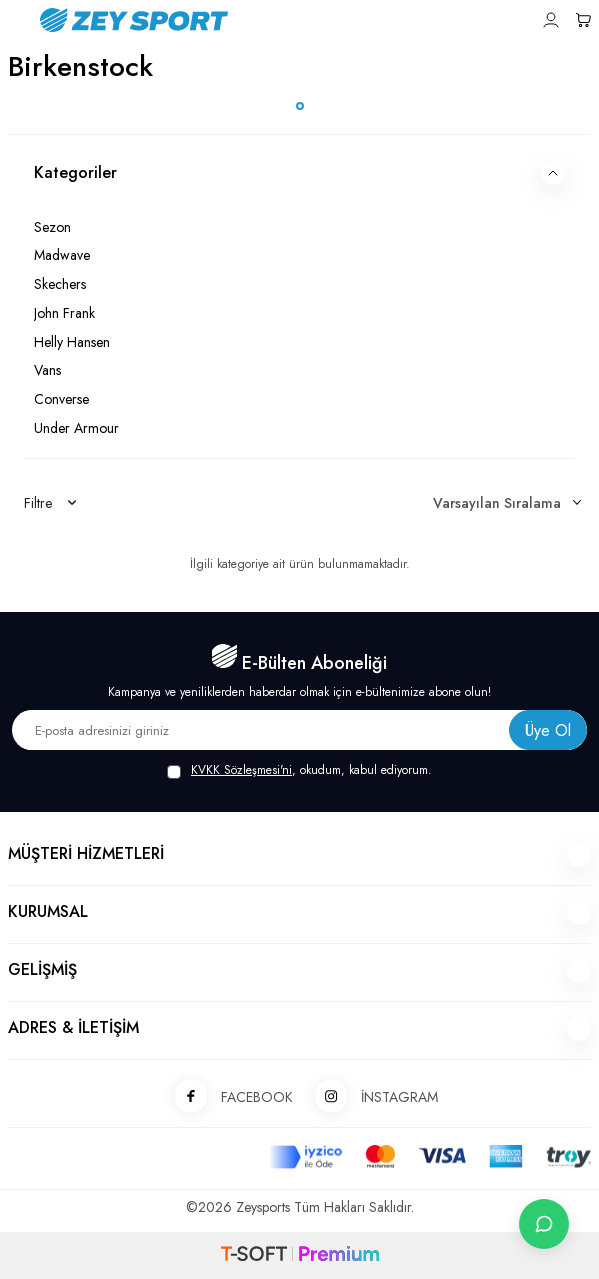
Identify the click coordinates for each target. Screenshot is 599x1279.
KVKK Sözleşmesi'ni (241, 770)
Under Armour (76, 428)
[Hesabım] (551, 20)
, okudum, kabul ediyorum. (299, 770)
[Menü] (16, 18)
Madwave (62, 255)
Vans (47, 370)
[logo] (245, 20)
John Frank (64, 313)
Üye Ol (548, 730)
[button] (300, 106)
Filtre (50, 503)
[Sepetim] (583, 20)
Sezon (52, 227)
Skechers (60, 284)
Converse (61, 399)
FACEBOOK (227, 1097)
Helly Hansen (72, 342)
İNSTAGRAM (369, 1097)
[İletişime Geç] (544, 1224)
